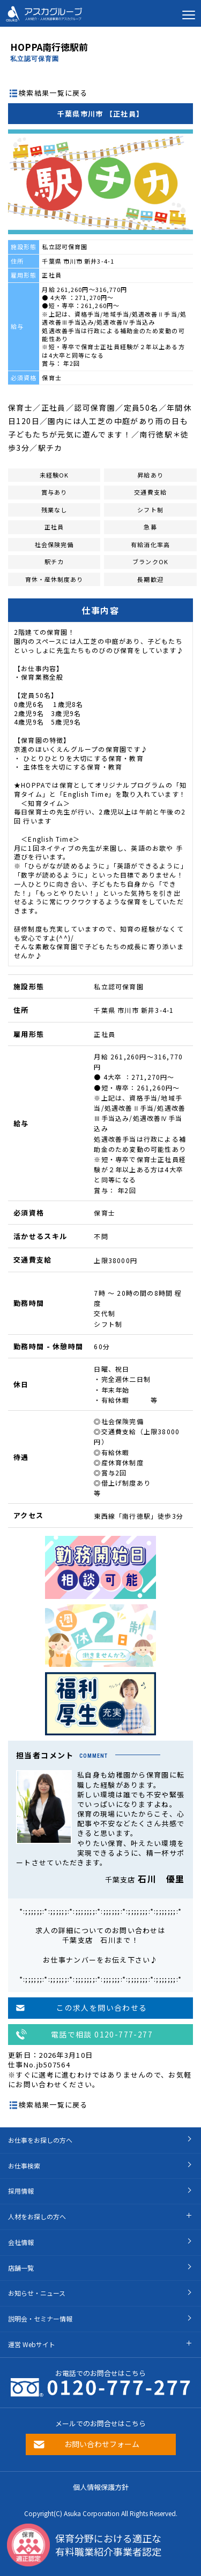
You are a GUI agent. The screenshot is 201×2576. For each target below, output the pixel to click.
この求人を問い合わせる (101, 2007)
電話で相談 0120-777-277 (102, 2034)
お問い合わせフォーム (101, 2444)
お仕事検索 (24, 2165)
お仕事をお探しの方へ (40, 2139)
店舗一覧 (21, 2267)
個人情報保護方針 (101, 2487)
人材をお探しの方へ (37, 2216)
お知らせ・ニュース (36, 2292)
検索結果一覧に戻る (53, 93)
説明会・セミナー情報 (40, 2318)
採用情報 (21, 2190)
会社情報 (21, 2242)
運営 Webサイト (31, 2344)
